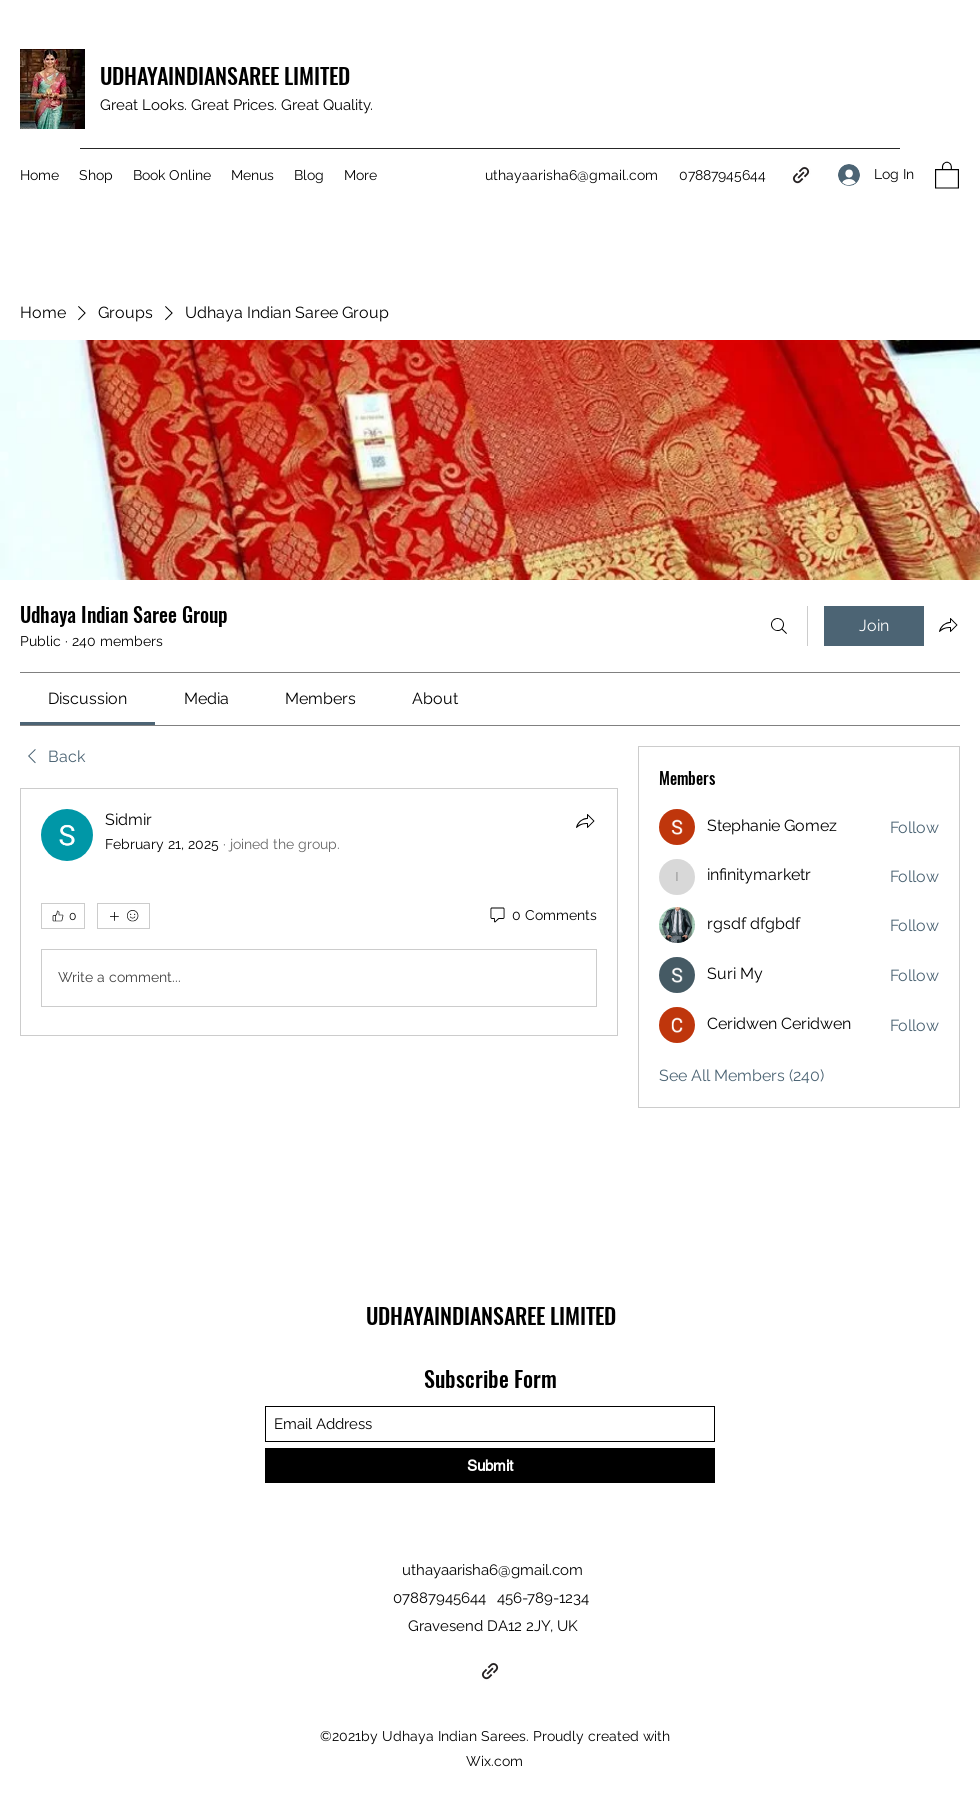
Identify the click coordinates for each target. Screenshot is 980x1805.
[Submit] (490, 1465)
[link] (87, 698)
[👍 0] (63, 916)
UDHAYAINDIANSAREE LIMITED (227, 75)
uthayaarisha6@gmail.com (571, 175)
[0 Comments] (542, 916)
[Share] (585, 821)
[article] (319, 912)
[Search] (779, 626)
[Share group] (948, 625)
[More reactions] (123, 916)
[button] (947, 174)
